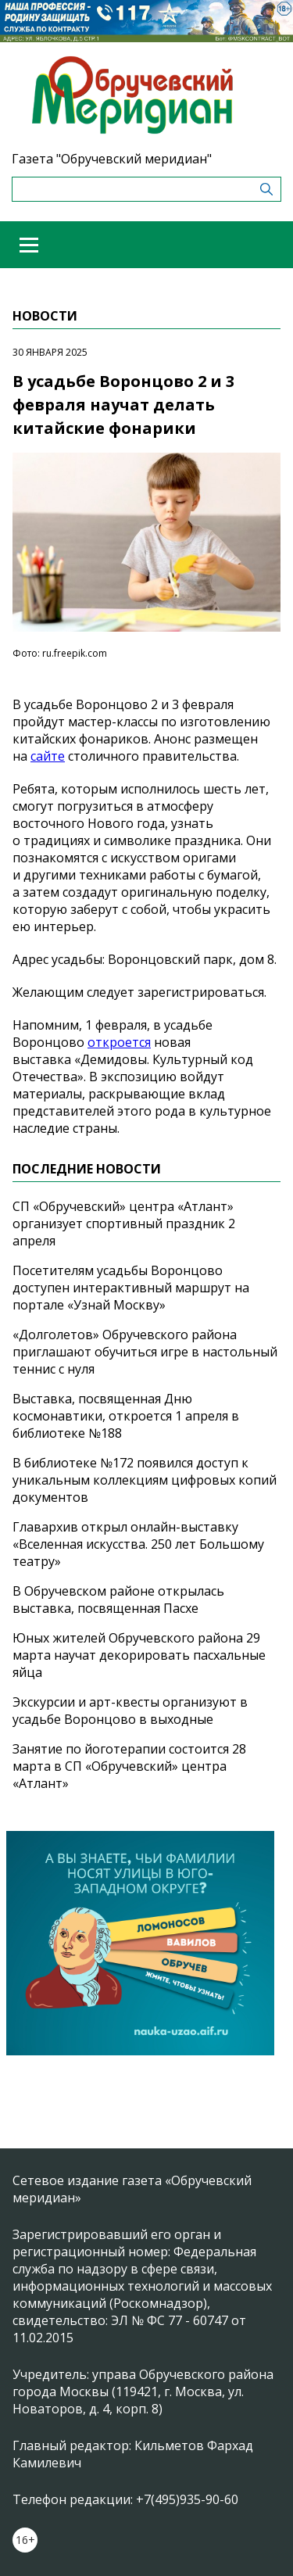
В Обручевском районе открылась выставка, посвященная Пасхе (118, 1599)
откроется (119, 1042)
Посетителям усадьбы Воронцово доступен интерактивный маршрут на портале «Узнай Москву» (131, 1287)
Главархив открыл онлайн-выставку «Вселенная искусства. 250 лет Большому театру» (138, 1544)
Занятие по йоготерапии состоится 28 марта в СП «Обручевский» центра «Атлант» (129, 1766)
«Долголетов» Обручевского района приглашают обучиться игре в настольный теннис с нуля (145, 1352)
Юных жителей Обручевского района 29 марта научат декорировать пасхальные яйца (139, 1655)
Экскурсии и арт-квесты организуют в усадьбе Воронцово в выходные (130, 1710)
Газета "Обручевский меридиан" (112, 158)
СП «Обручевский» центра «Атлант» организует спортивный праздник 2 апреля (124, 1223)
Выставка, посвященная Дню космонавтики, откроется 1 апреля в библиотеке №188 (126, 1416)
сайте (47, 756)
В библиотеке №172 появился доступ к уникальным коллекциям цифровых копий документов (145, 1480)
